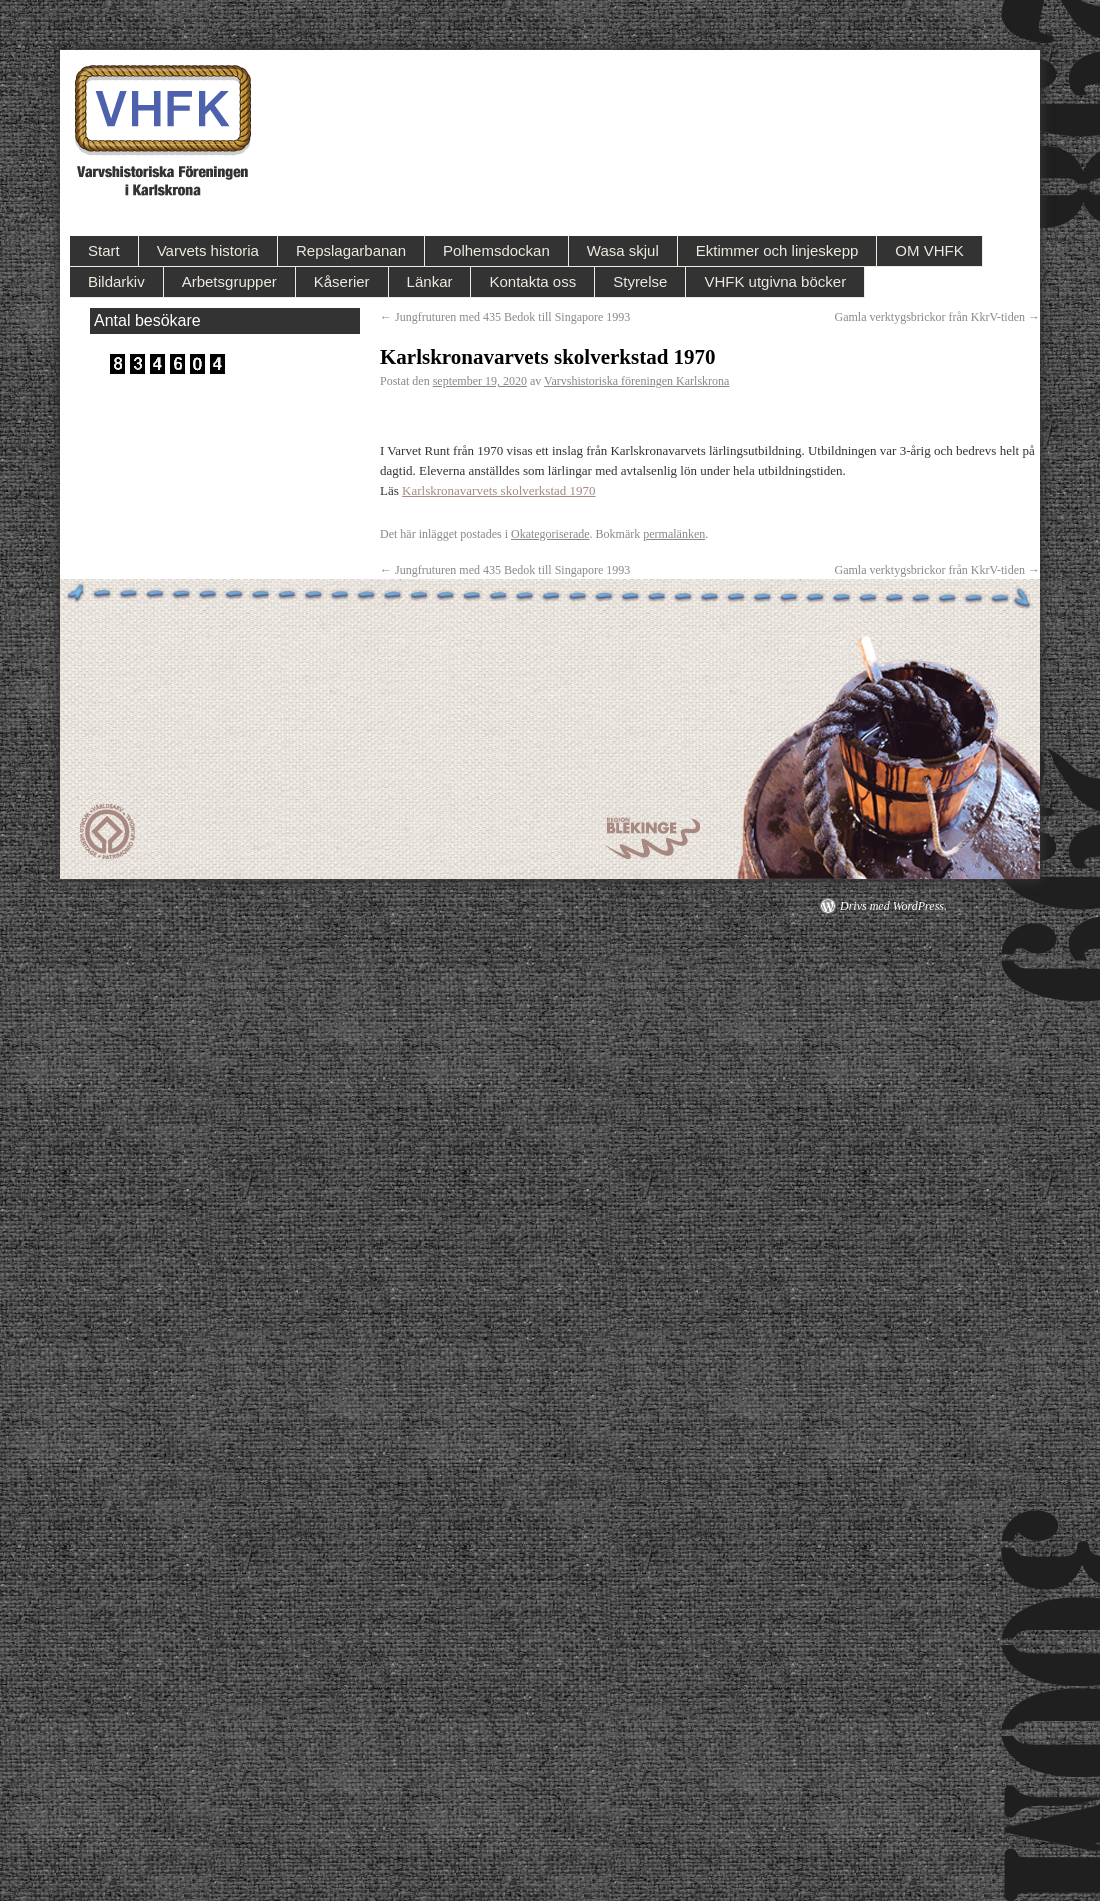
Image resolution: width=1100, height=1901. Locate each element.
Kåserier (342, 281)
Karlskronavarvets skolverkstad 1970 (499, 490)
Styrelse (640, 281)
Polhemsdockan (496, 250)
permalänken (674, 534)
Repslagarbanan (351, 250)
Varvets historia (208, 250)
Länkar (430, 281)
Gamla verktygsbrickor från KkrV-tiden (938, 317)
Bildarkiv (116, 281)
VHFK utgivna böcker (775, 281)
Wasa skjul (623, 250)
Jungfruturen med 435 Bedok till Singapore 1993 (505, 317)
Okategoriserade (550, 534)
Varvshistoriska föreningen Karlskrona (636, 381)
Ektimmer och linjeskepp (777, 250)
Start (104, 250)
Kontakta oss (532, 281)
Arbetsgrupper (229, 281)
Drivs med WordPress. (893, 906)
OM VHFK (929, 250)
